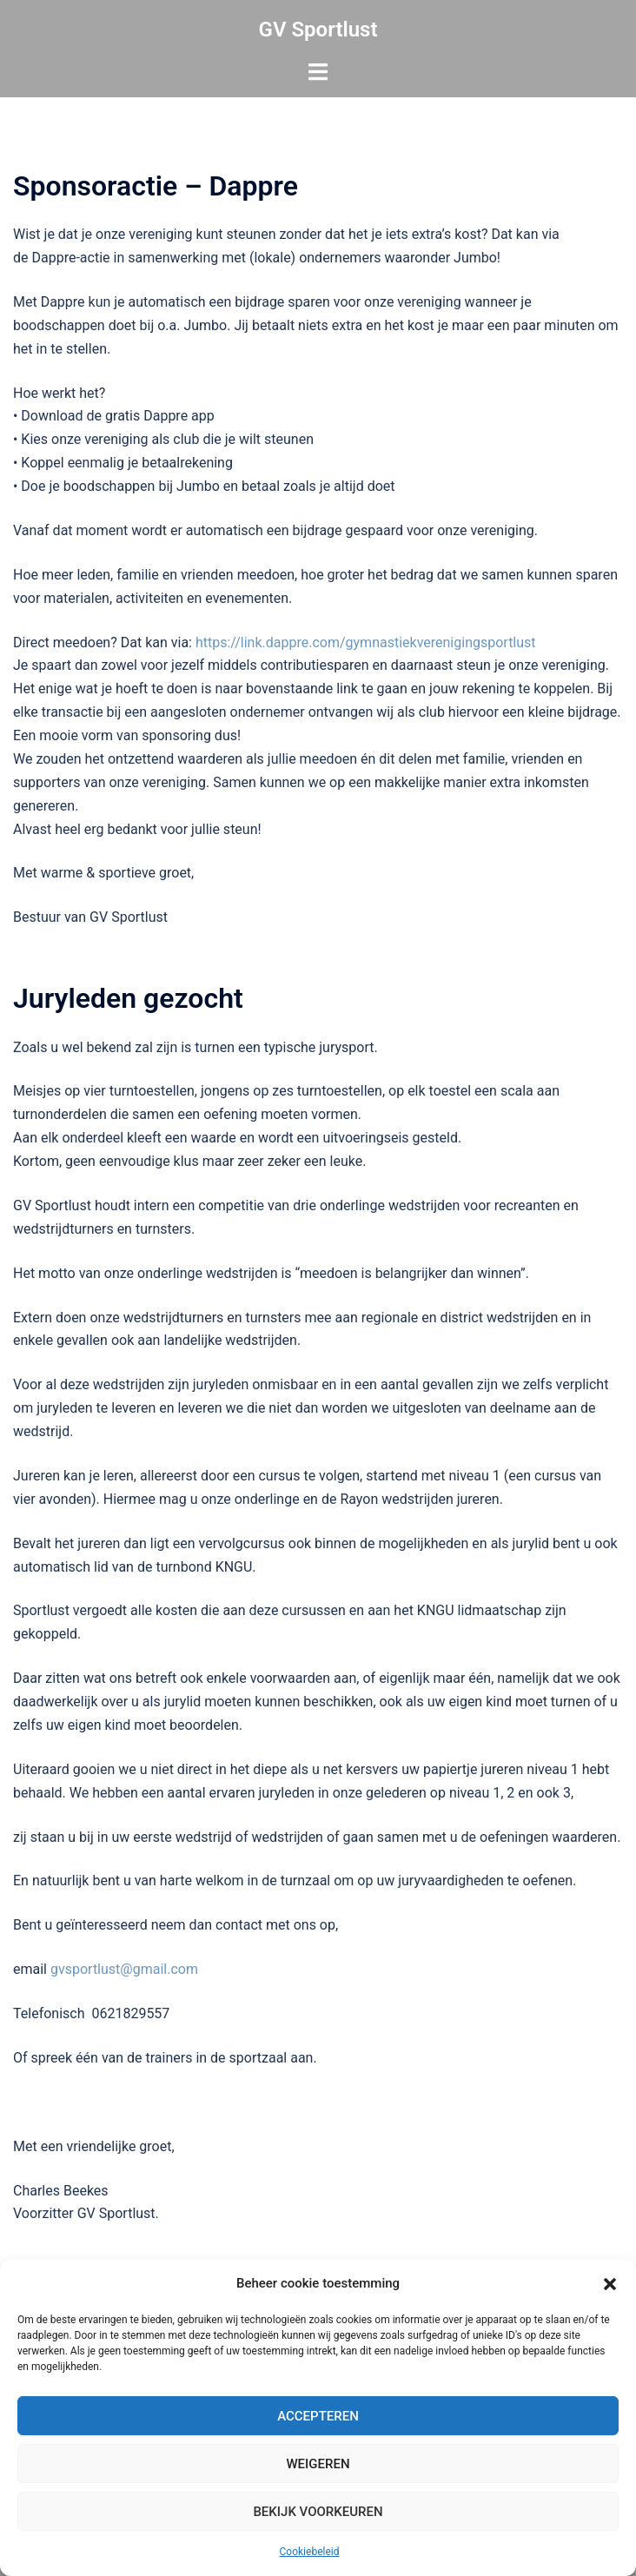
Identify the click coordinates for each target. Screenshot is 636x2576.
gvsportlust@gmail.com (124, 1969)
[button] (610, 2284)
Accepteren (318, 2416)
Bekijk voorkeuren (317, 2512)
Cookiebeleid (310, 2552)
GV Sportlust (318, 29)
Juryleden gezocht (128, 998)
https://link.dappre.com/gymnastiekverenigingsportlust (365, 642)
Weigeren (317, 2464)
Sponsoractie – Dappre (155, 185)
